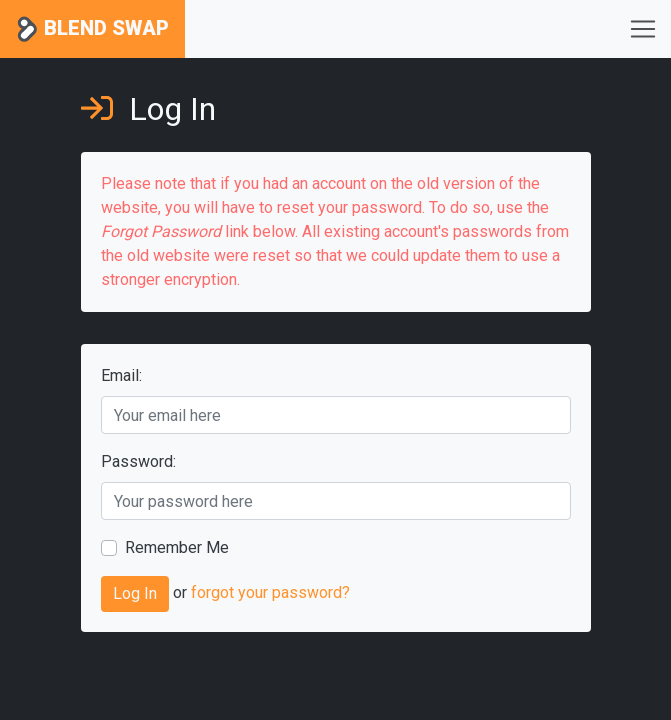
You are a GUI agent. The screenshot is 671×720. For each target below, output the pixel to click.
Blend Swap (92, 29)
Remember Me (177, 547)
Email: (121, 375)
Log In (135, 593)
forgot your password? (270, 593)
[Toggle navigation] (643, 29)
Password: (138, 461)
